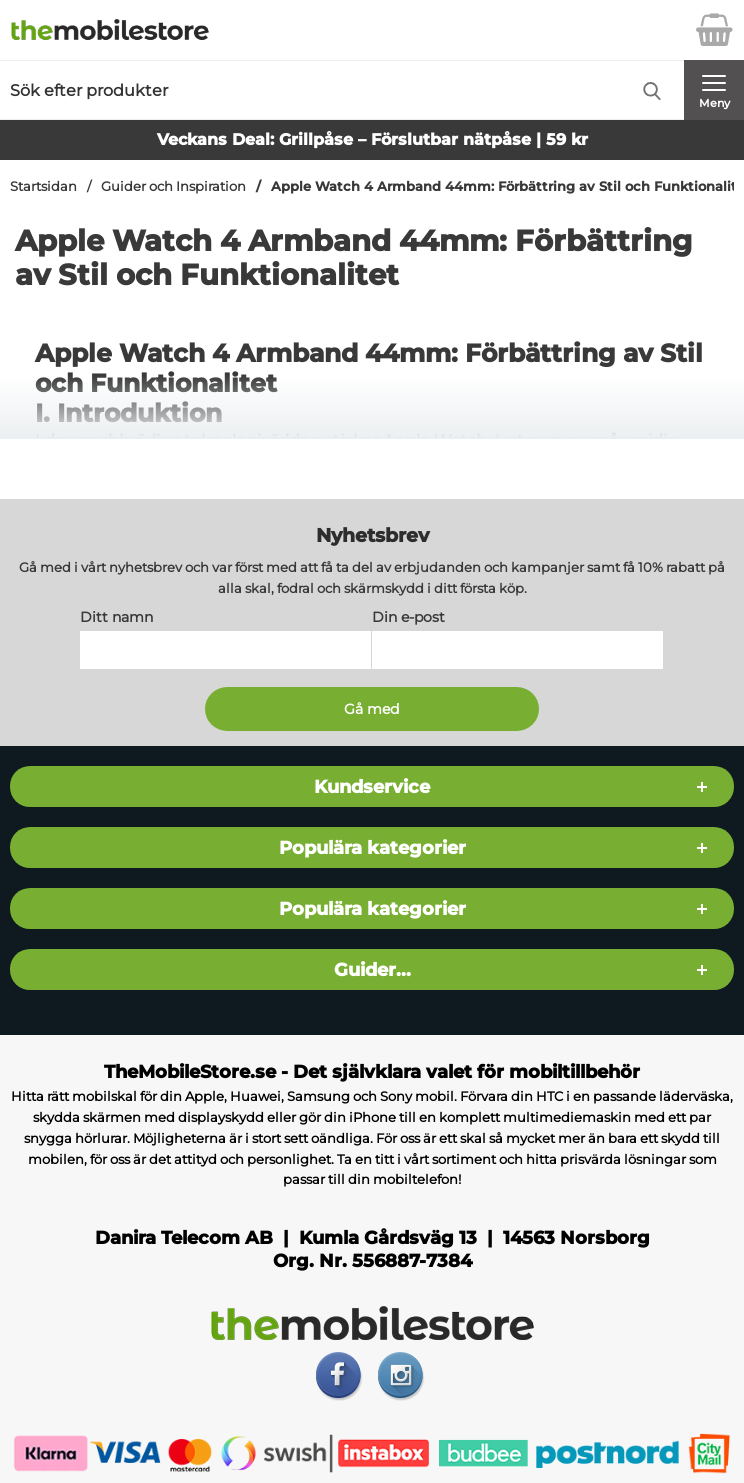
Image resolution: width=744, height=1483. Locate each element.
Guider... (372, 969)
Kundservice (372, 786)
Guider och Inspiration (173, 186)
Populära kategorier (372, 847)
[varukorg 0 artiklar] (714, 30)
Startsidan (43, 186)
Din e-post (408, 617)
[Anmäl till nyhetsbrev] (372, 709)
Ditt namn (116, 617)
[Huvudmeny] (714, 90)
